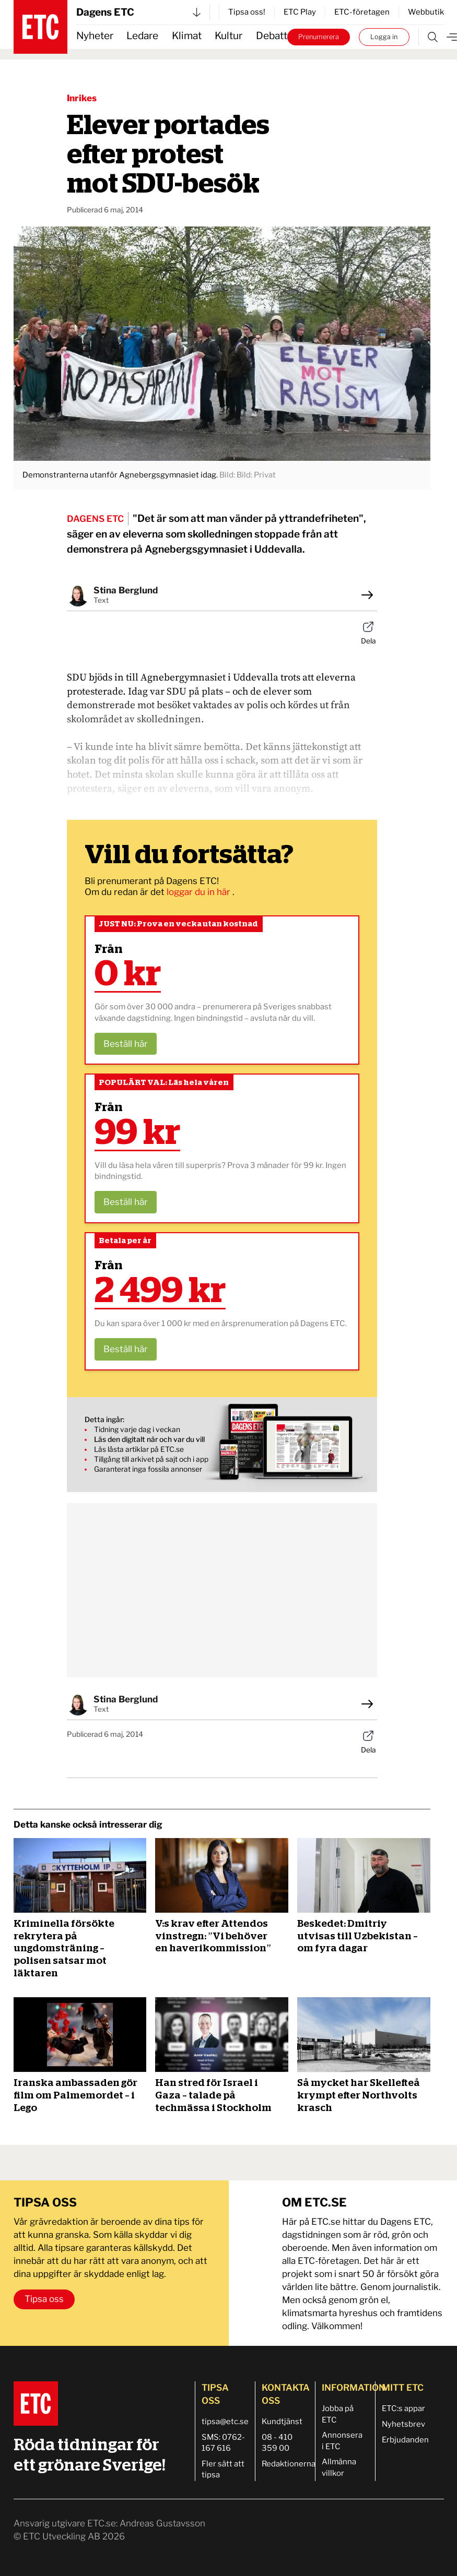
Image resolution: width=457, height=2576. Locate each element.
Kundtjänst (282, 2421)
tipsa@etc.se (225, 2421)
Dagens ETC (138, 12)
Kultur (228, 36)
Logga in (383, 37)
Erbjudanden (405, 2439)
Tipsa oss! (246, 12)
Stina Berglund (125, 590)
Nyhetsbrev (403, 2424)
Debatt (271, 36)
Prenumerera (318, 37)
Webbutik (426, 12)
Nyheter (94, 36)
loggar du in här (199, 892)
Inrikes (82, 98)
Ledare (142, 36)
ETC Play (300, 12)
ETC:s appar (403, 2408)
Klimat (187, 36)
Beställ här (125, 1044)
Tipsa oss (44, 2299)
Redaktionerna (288, 2463)
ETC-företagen (362, 12)
